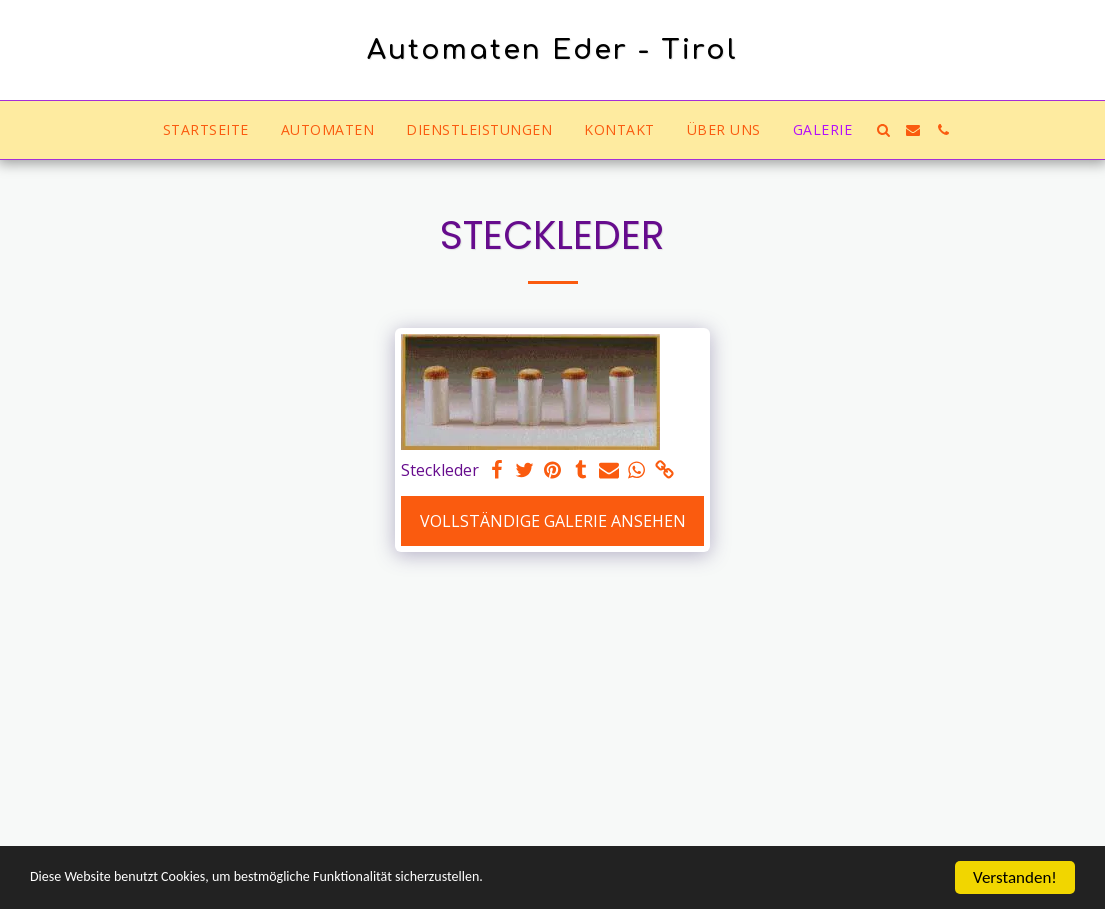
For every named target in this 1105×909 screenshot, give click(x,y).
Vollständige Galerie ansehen (553, 521)
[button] (883, 130)
